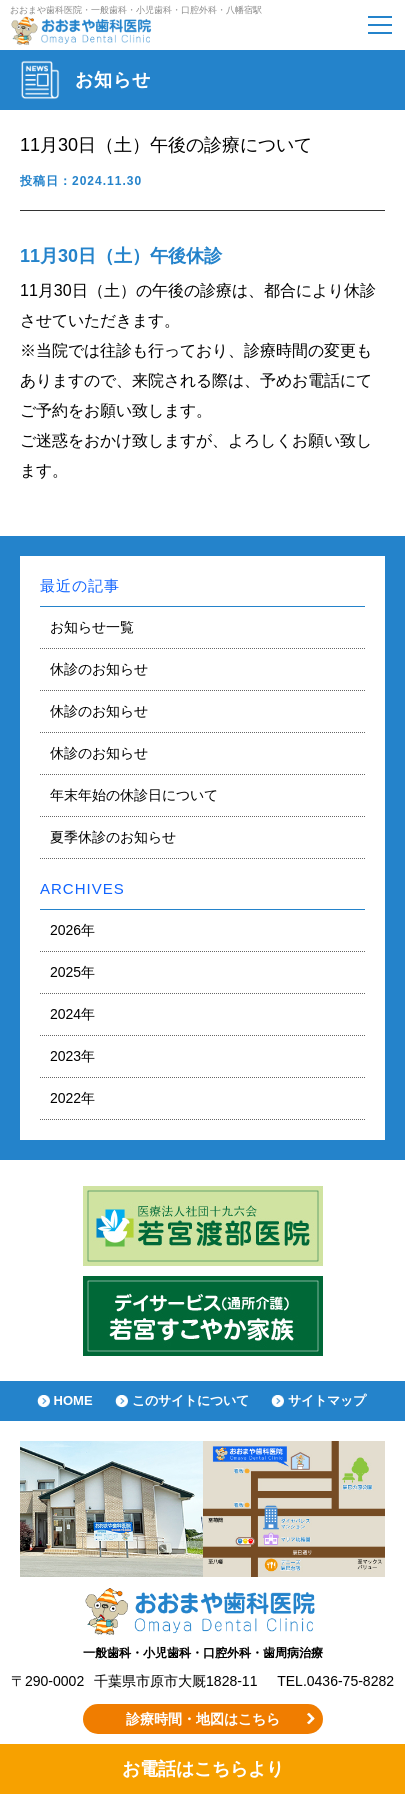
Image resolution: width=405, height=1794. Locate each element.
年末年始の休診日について (134, 795)
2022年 (72, 1098)
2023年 (72, 1056)
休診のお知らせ (99, 669)
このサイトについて (190, 1400)
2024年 (72, 1014)
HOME (73, 1400)
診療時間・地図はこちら (203, 1719)
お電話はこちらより (203, 1769)
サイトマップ (327, 1400)
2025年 (72, 972)
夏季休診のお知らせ (113, 837)
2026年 (72, 930)
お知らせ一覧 (92, 627)
